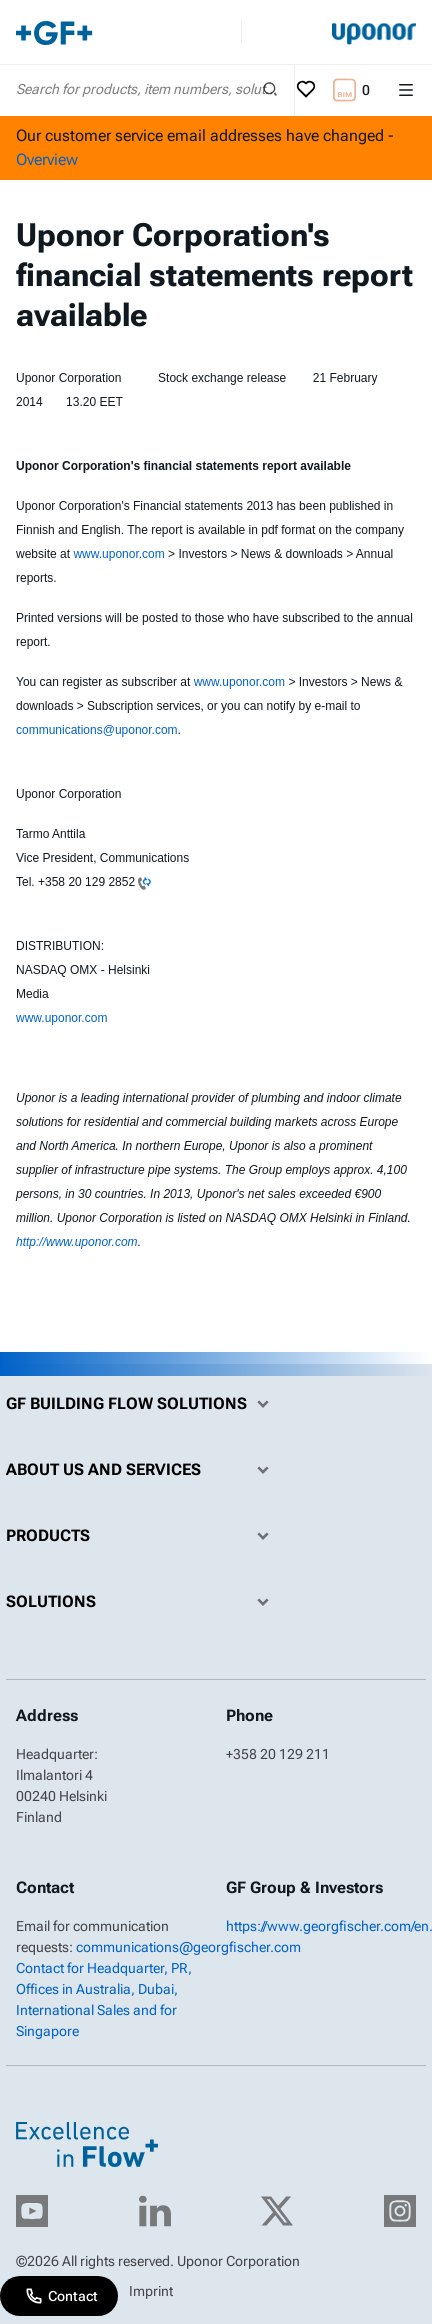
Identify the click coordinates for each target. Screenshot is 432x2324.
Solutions (142, 1602)
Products (142, 1536)
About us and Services (142, 1470)
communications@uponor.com (97, 730)
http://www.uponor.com (77, 1242)
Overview (47, 159)
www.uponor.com (118, 554)
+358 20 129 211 (278, 1754)
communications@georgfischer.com (188, 1947)
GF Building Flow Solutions (142, 1404)
